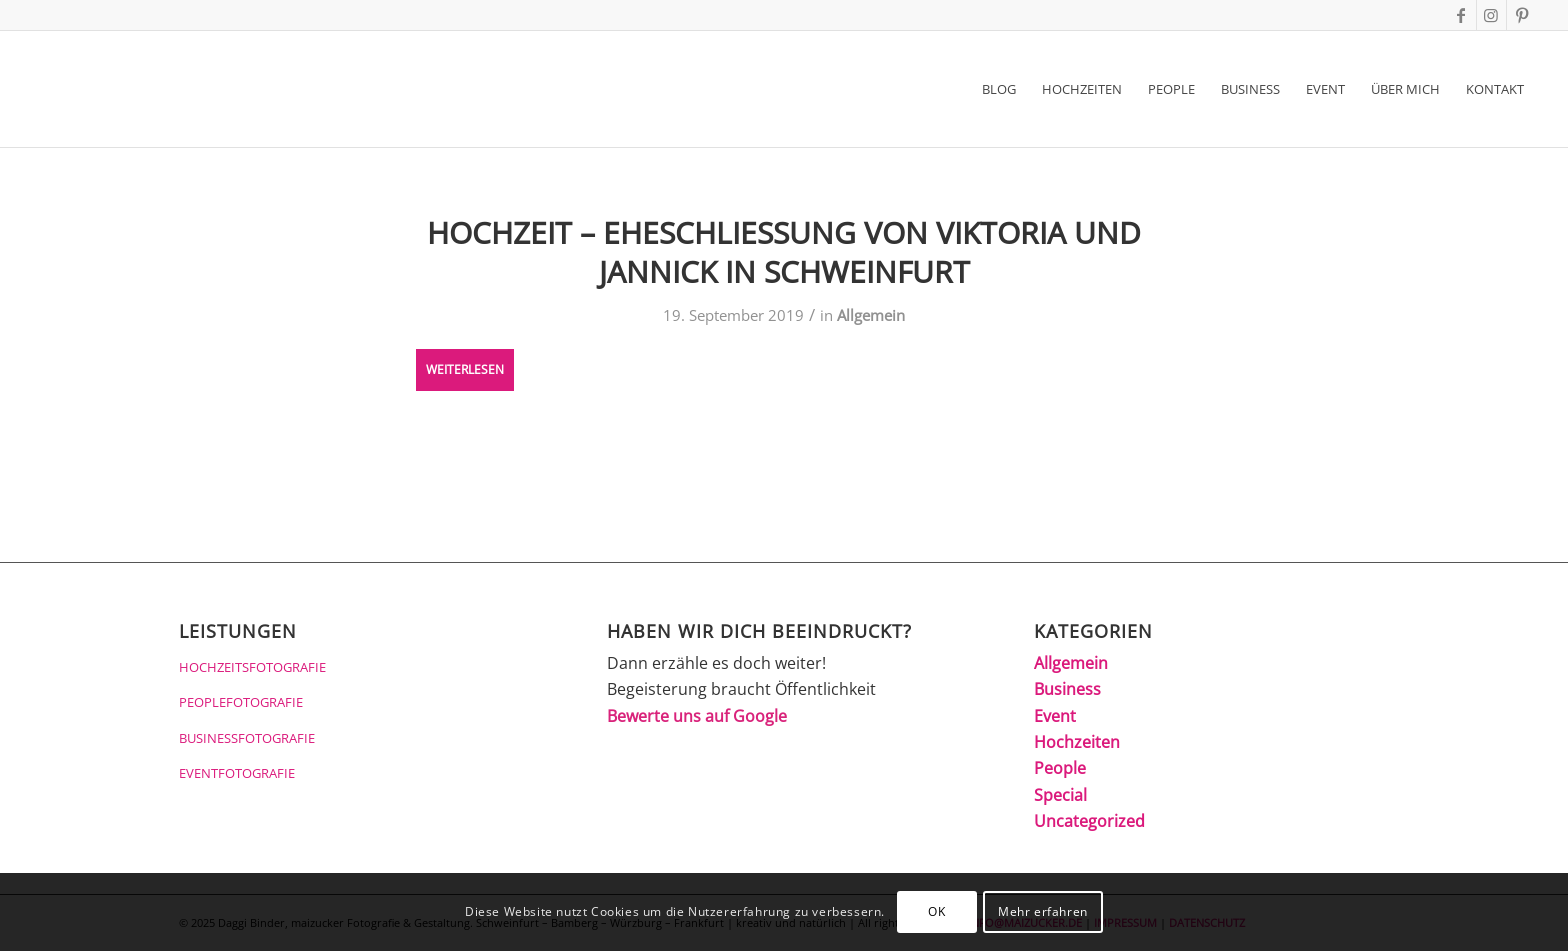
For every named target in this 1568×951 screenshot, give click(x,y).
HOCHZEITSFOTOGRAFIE (252, 667)
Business (1067, 689)
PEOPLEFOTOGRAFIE (241, 702)
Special (1060, 795)
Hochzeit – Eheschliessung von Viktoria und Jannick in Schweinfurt (784, 252)
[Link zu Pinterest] (1522, 15)
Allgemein (871, 315)
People (1060, 768)
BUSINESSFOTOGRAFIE (247, 738)
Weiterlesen (465, 369)
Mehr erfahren (1043, 911)
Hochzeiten (1077, 742)
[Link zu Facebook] (1461, 15)
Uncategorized (1089, 821)
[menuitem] (999, 89)
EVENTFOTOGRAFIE (237, 773)
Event (1055, 716)
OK (936, 911)
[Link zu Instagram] (1491, 15)
